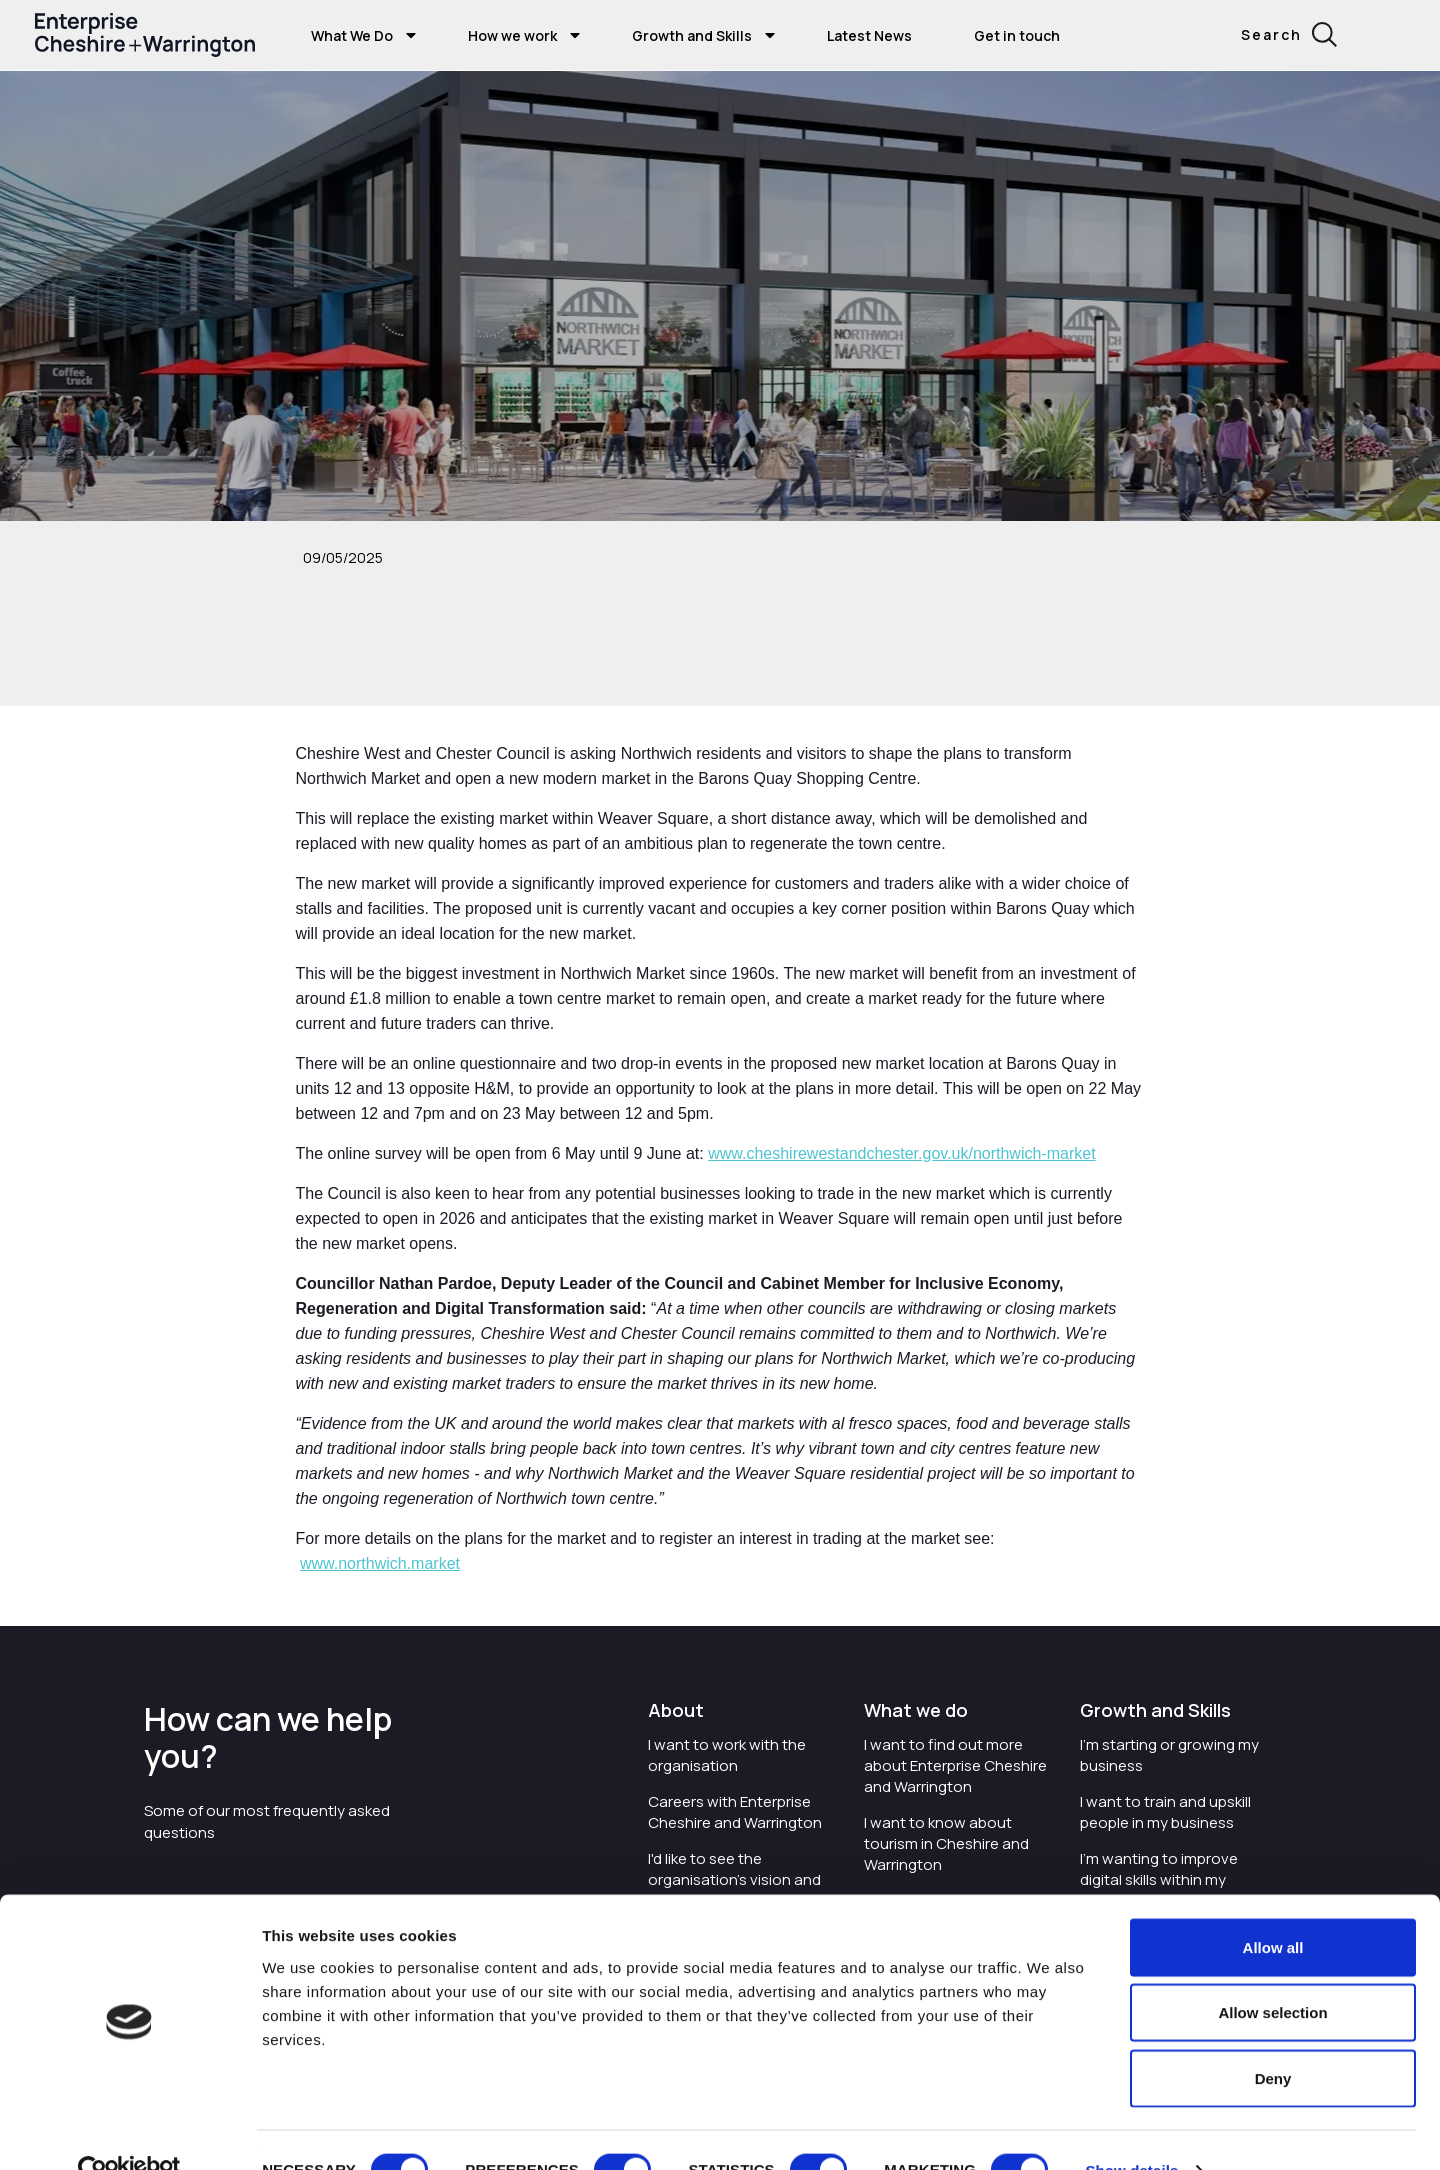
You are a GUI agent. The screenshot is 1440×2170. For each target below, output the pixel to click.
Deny (1273, 2038)
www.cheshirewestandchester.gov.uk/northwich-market (901, 1153)
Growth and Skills (692, 35)
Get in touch (1017, 35)
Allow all (1273, 1907)
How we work (512, 35)
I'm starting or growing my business (1169, 1755)
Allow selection (1272, 1973)
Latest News (869, 35)
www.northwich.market (380, 1563)
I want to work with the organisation (727, 1755)
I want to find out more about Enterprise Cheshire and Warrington (955, 1765)
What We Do (352, 35)
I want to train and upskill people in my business (1165, 1812)
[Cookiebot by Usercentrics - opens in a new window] (129, 2131)
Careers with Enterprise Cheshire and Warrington (735, 1812)
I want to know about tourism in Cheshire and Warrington (946, 1843)
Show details (1131, 2130)
